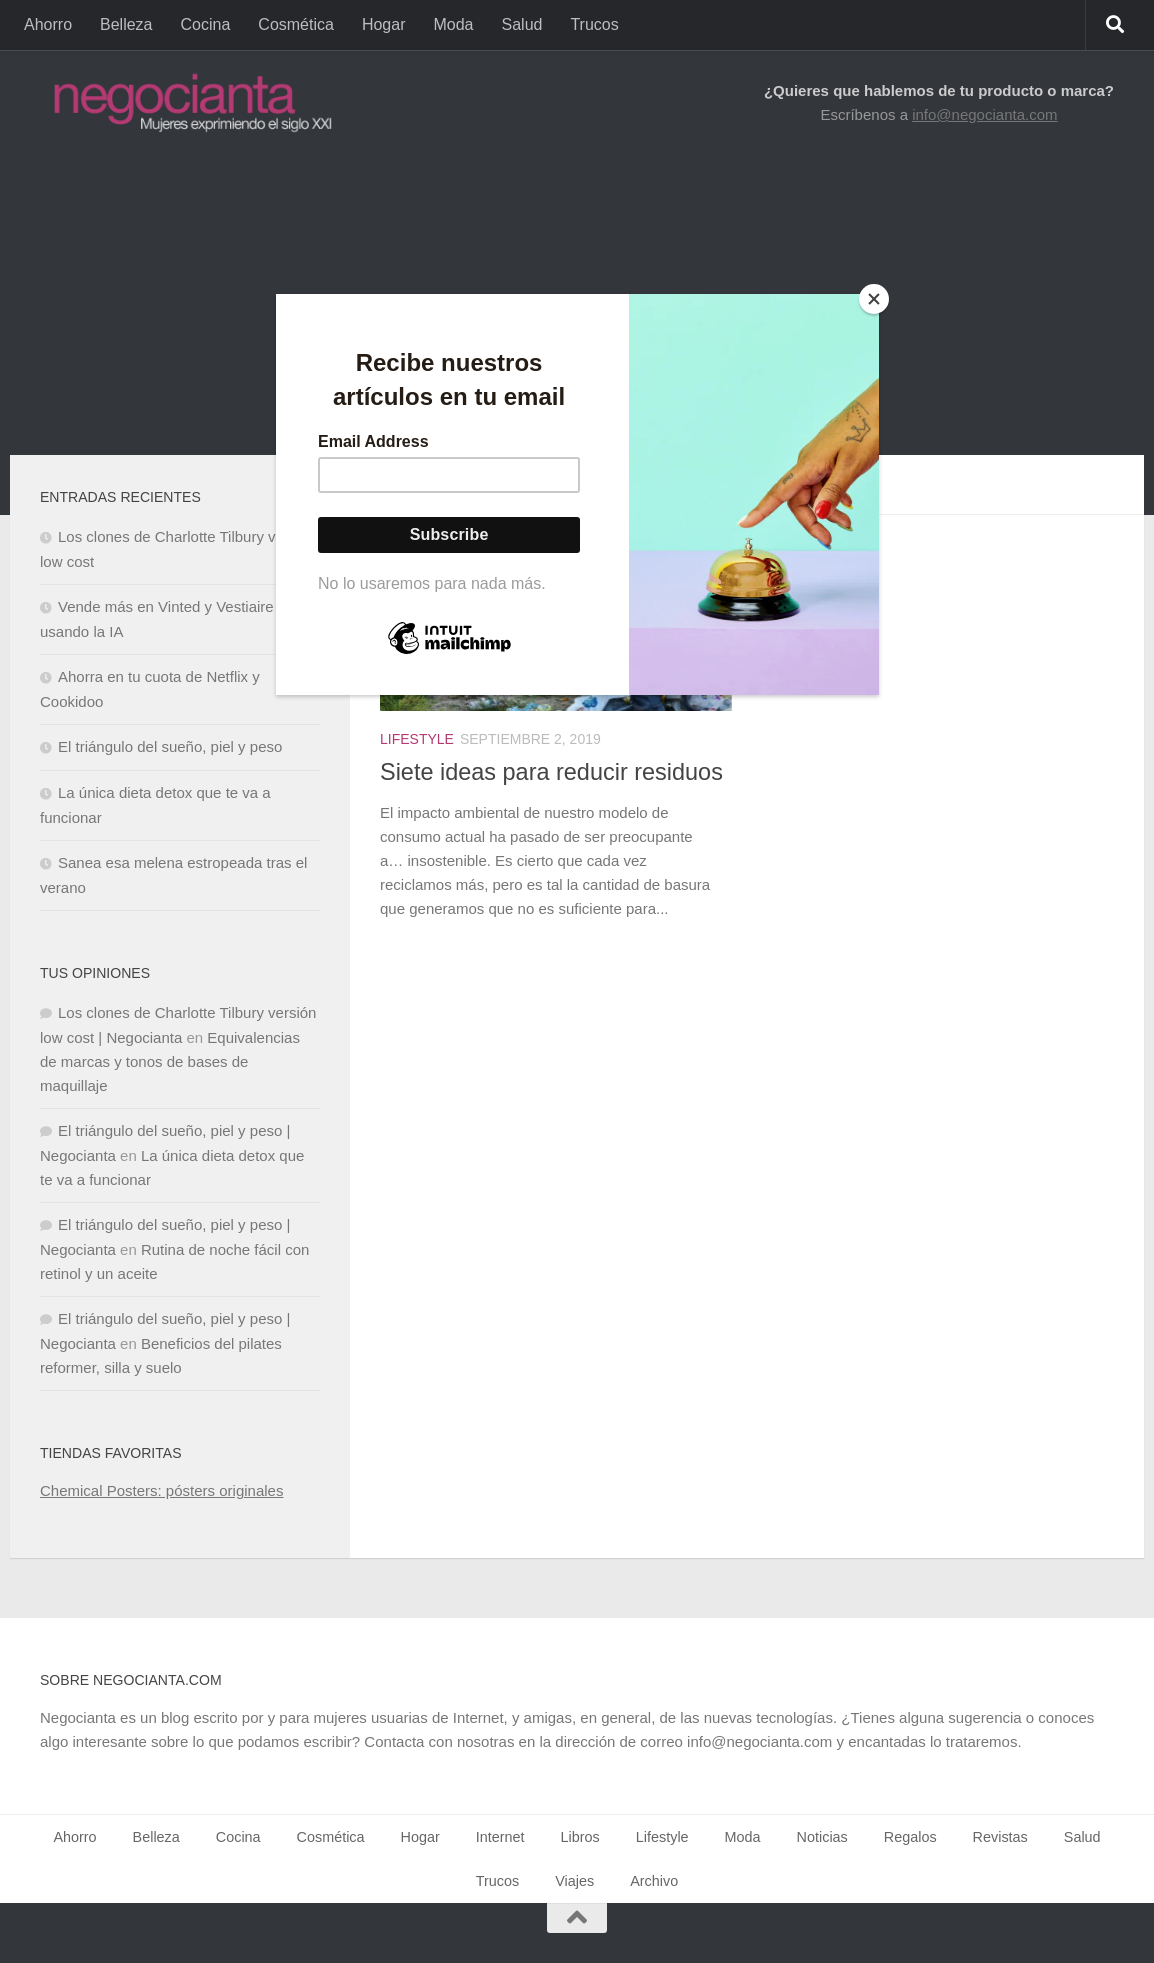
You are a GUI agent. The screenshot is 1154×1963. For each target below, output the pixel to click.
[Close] (874, 299)
